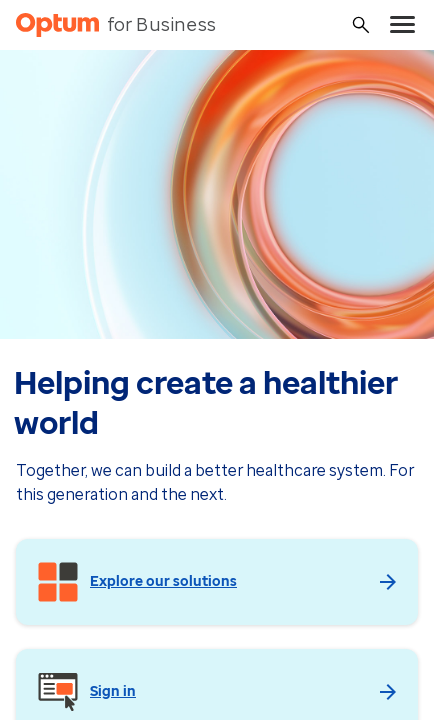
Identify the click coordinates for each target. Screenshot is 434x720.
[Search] (361, 25)
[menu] (403, 25)
